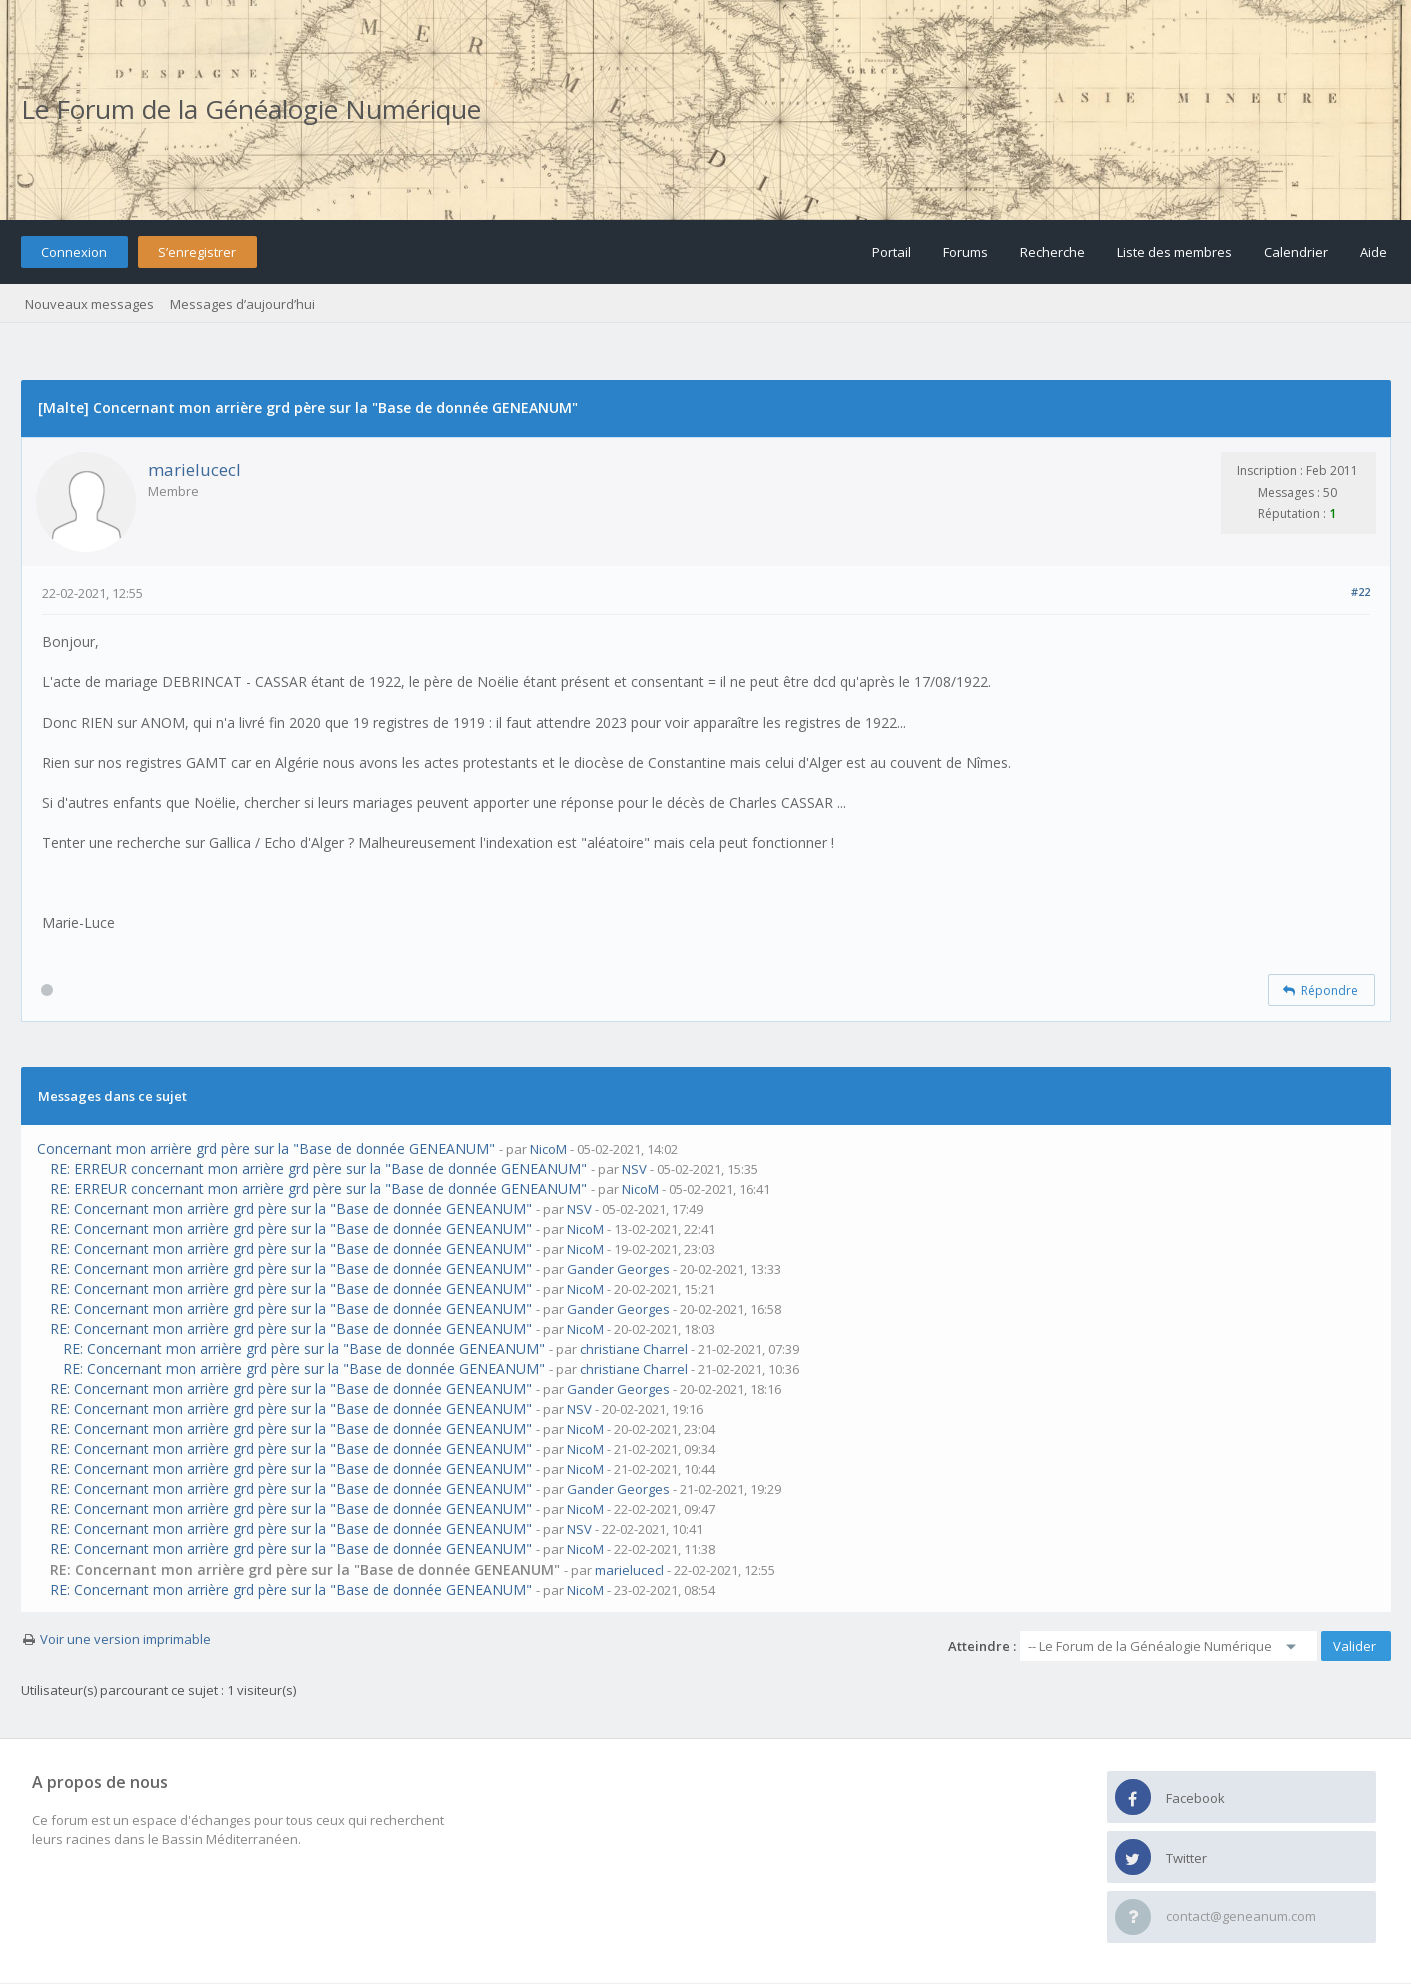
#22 (1360, 591)
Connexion (74, 252)
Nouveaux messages (89, 304)
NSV (634, 1169)
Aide (1373, 252)
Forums (965, 252)
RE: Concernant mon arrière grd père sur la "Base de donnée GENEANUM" (291, 1208)
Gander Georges (618, 1269)
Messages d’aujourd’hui (242, 304)
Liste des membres (1174, 252)
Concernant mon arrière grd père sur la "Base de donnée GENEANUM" (266, 1148)
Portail (891, 252)
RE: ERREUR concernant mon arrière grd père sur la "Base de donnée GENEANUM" (318, 1168)
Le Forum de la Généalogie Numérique (251, 109)
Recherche (1052, 252)
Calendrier (1296, 252)
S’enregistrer (197, 252)
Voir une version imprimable (125, 1639)
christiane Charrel (634, 1349)
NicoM (548, 1149)
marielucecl (194, 469)
